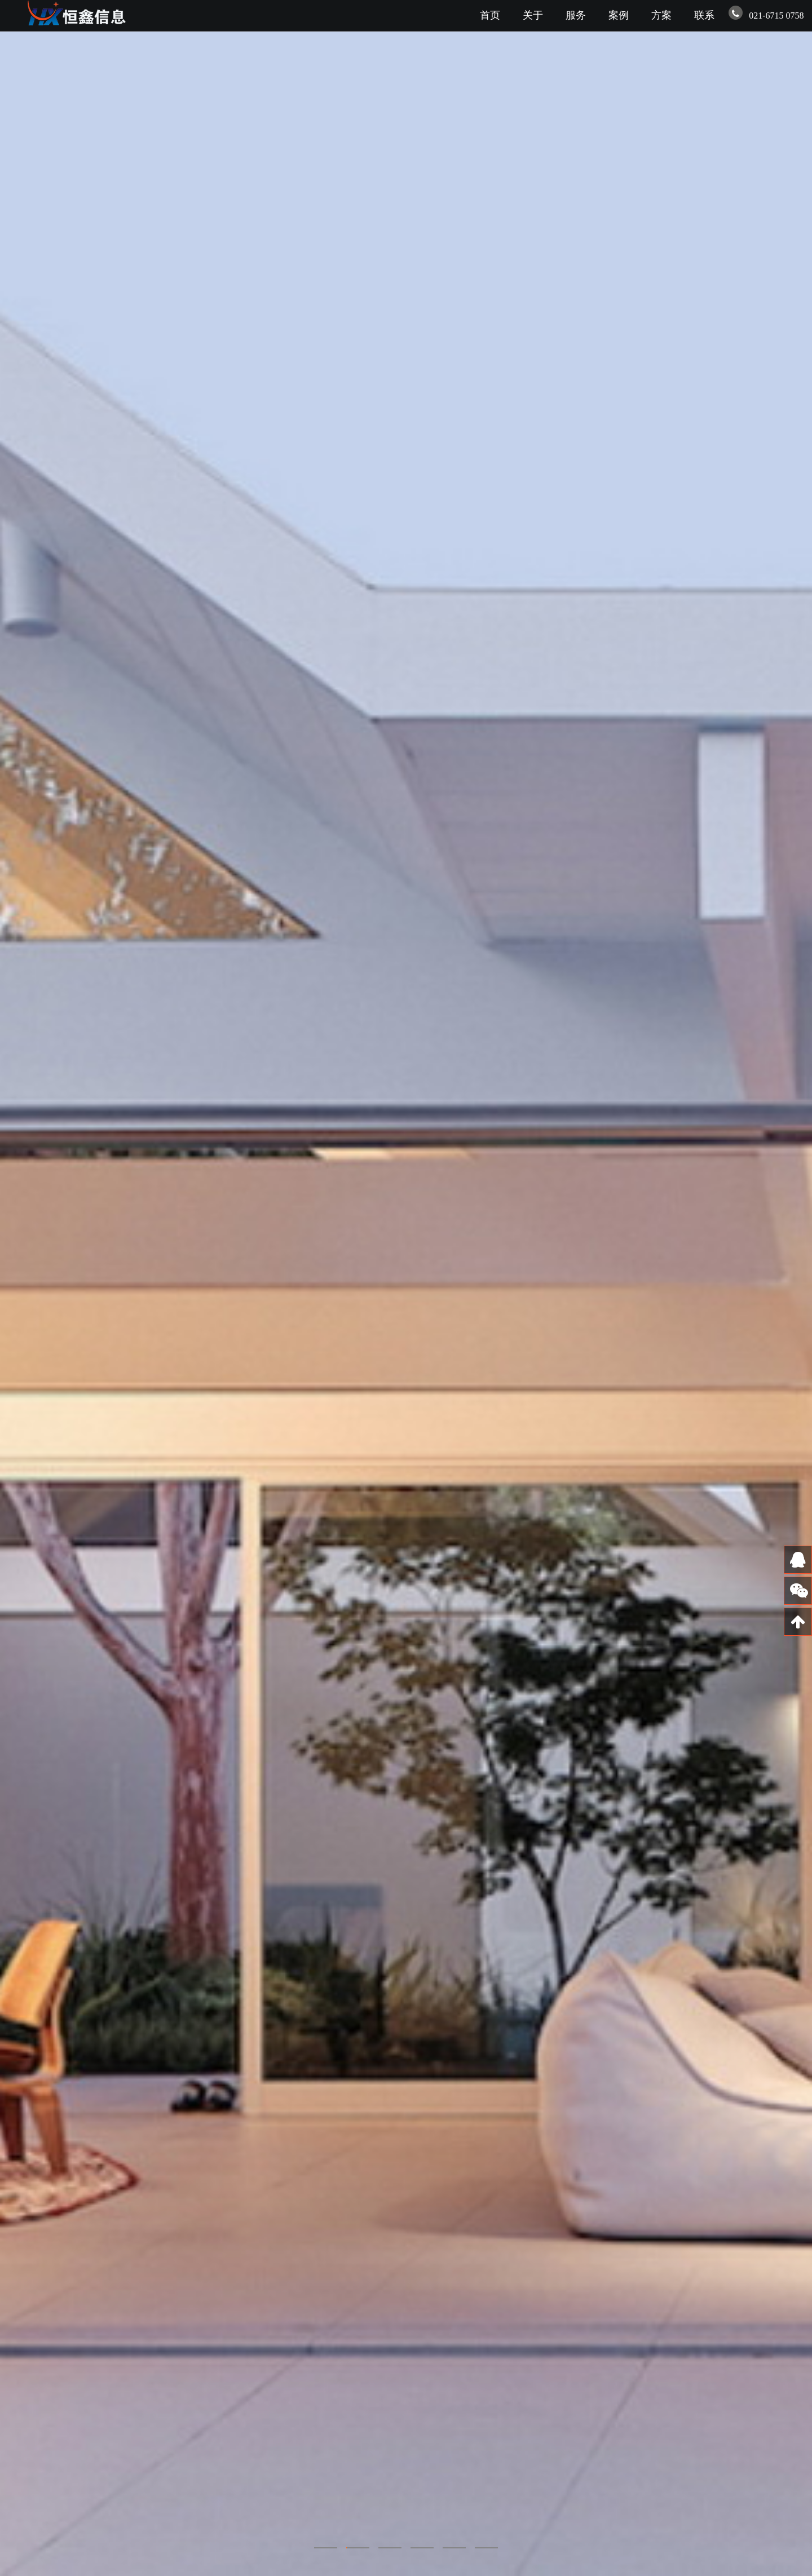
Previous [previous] (25, 1288)
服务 (576, 15)
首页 (490, 15)
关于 (533, 15)
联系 (704, 15)
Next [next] (787, 1288)
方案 (661, 15)
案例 (618, 15)
